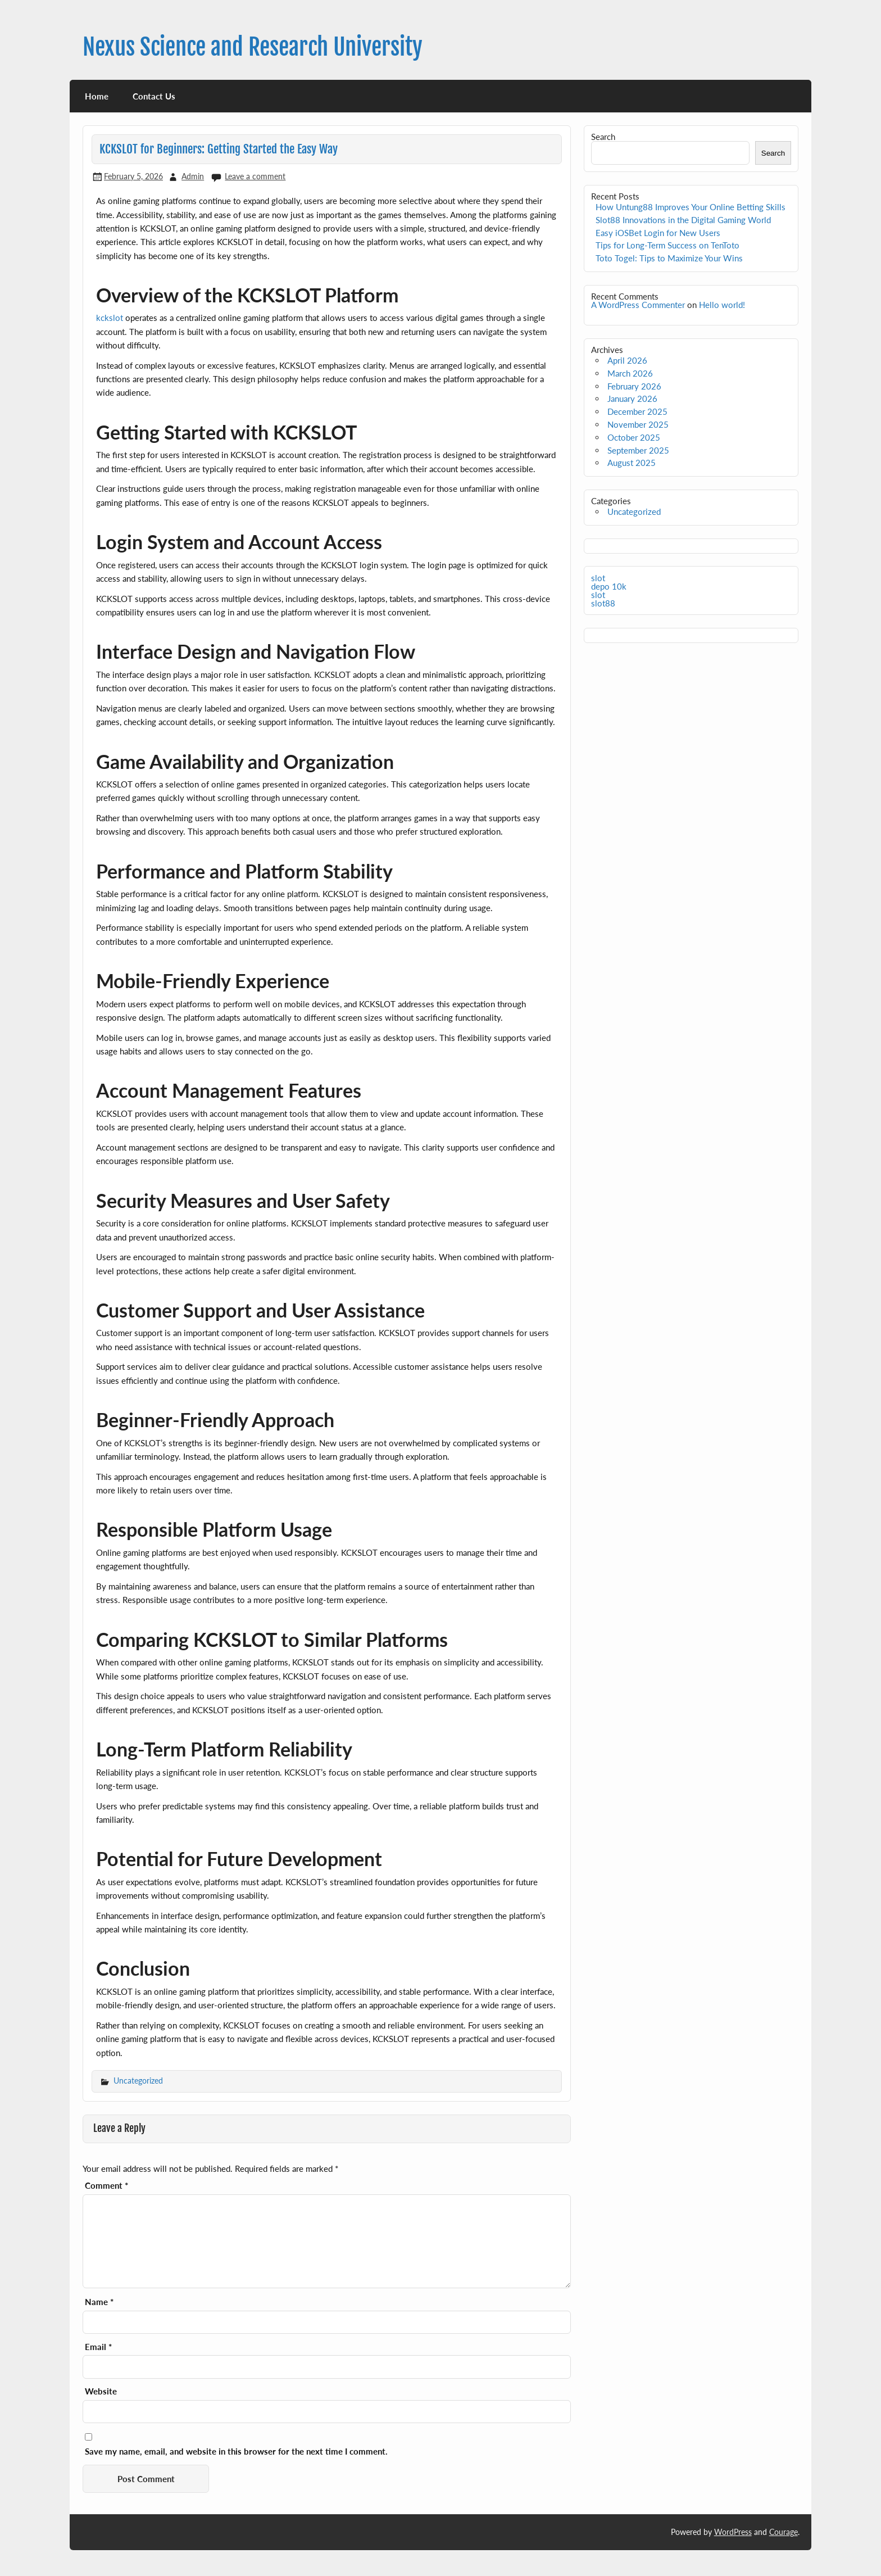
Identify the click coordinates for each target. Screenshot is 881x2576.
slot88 (603, 603)
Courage (783, 2532)
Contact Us (154, 96)
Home (96, 96)
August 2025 (631, 463)
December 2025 (637, 411)
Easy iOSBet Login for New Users (658, 233)
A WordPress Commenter (638, 305)
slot (598, 578)
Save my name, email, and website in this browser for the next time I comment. (236, 2451)
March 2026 (630, 373)
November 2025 (638, 424)
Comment (106, 2185)
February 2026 (634, 386)
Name (99, 2302)
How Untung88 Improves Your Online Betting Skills (690, 207)
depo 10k (608, 586)
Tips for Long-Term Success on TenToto (667, 245)
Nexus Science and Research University (253, 47)
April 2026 (627, 360)
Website (101, 2391)
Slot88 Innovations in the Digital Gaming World (683, 220)
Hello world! (722, 305)
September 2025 (638, 450)
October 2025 (633, 437)
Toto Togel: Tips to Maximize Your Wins (669, 258)
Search (603, 137)
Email (98, 2347)
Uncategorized (138, 2080)
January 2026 (632, 398)
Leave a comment (255, 176)
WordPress (733, 2532)
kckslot (109, 318)
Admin (192, 176)
